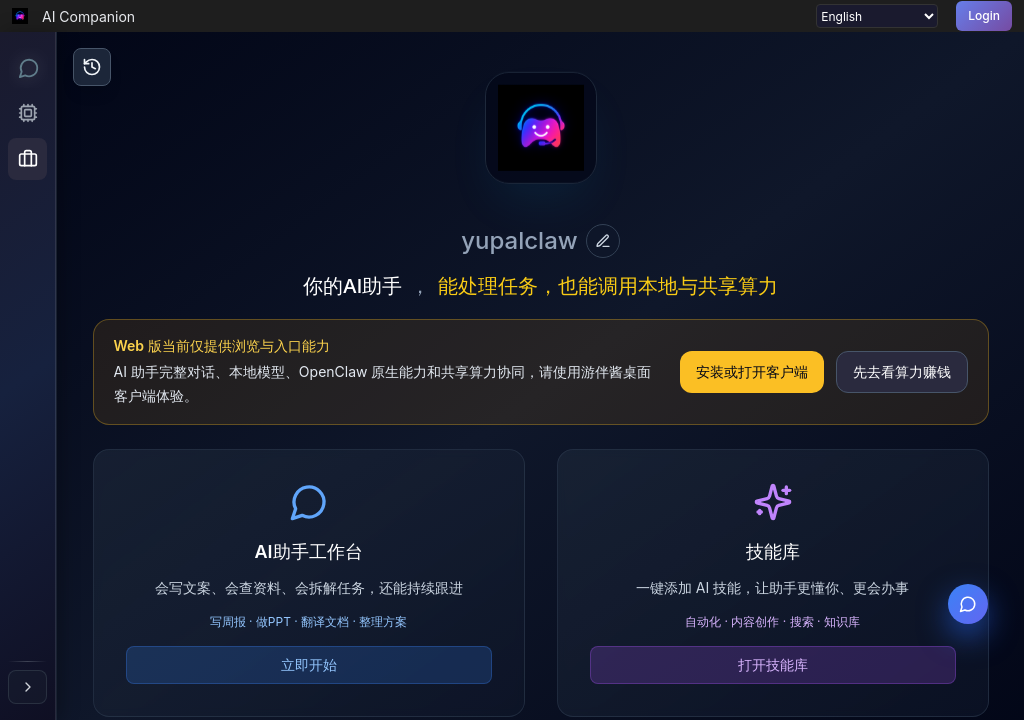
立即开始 (309, 664)
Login (984, 15)
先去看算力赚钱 (902, 371)
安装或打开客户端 (752, 371)
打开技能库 (773, 664)
